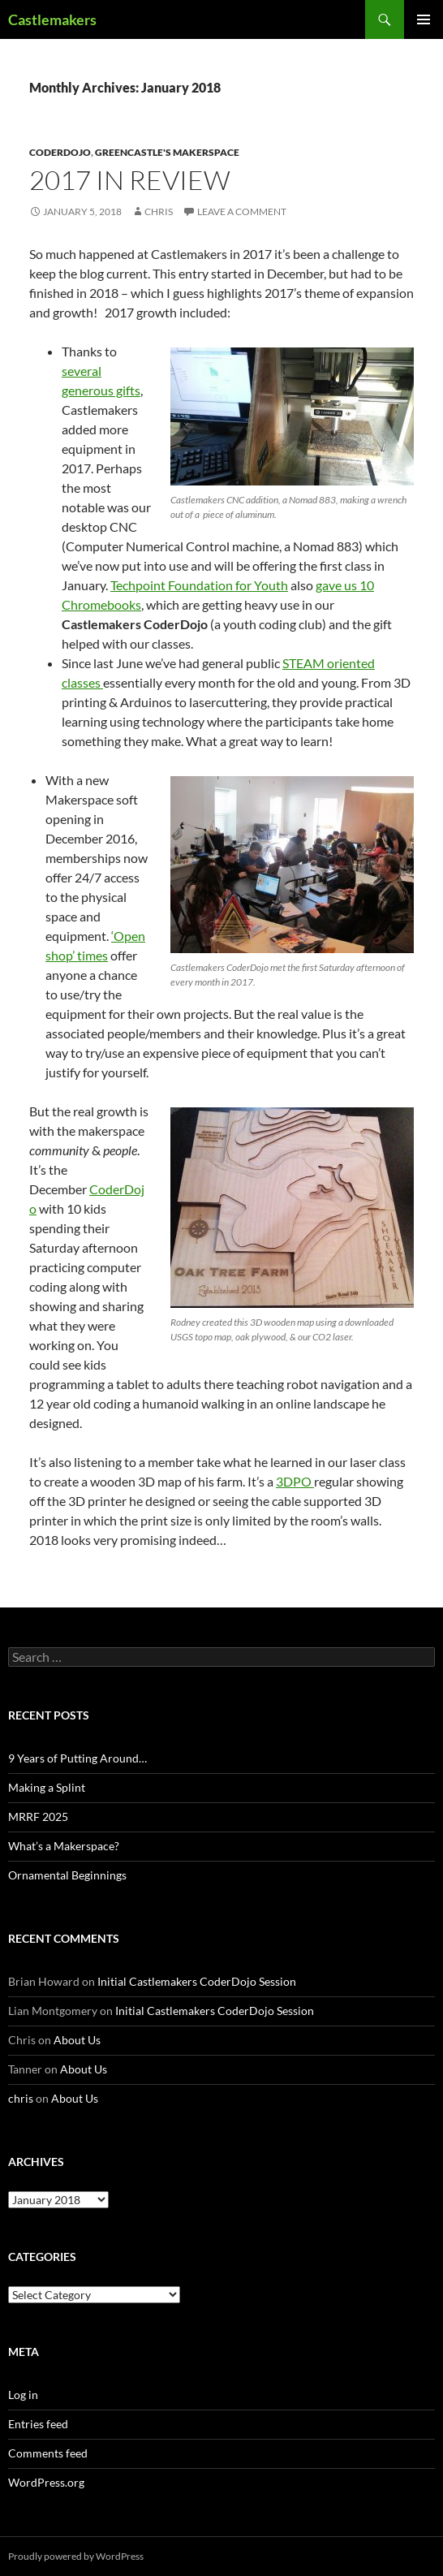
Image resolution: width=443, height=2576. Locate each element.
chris (158, 211)
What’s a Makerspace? (63, 1846)
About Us (77, 2040)
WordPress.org (46, 2482)
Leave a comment (241, 211)
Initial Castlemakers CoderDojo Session (196, 1981)
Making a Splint (46, 1787)
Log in (23, 2394)
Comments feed (48, 2453)
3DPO (295, 1481)
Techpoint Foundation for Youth (199, 585)
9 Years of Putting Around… (77, 1758)
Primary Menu (423, 19)
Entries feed (38, 2424)
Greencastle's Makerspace (167, 152)
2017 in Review (129, 179)
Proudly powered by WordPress (76, 2556)
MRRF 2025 (38, 1816)
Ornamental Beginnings (67, 1875)
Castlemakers (52, 19)
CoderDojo (60, 152)
